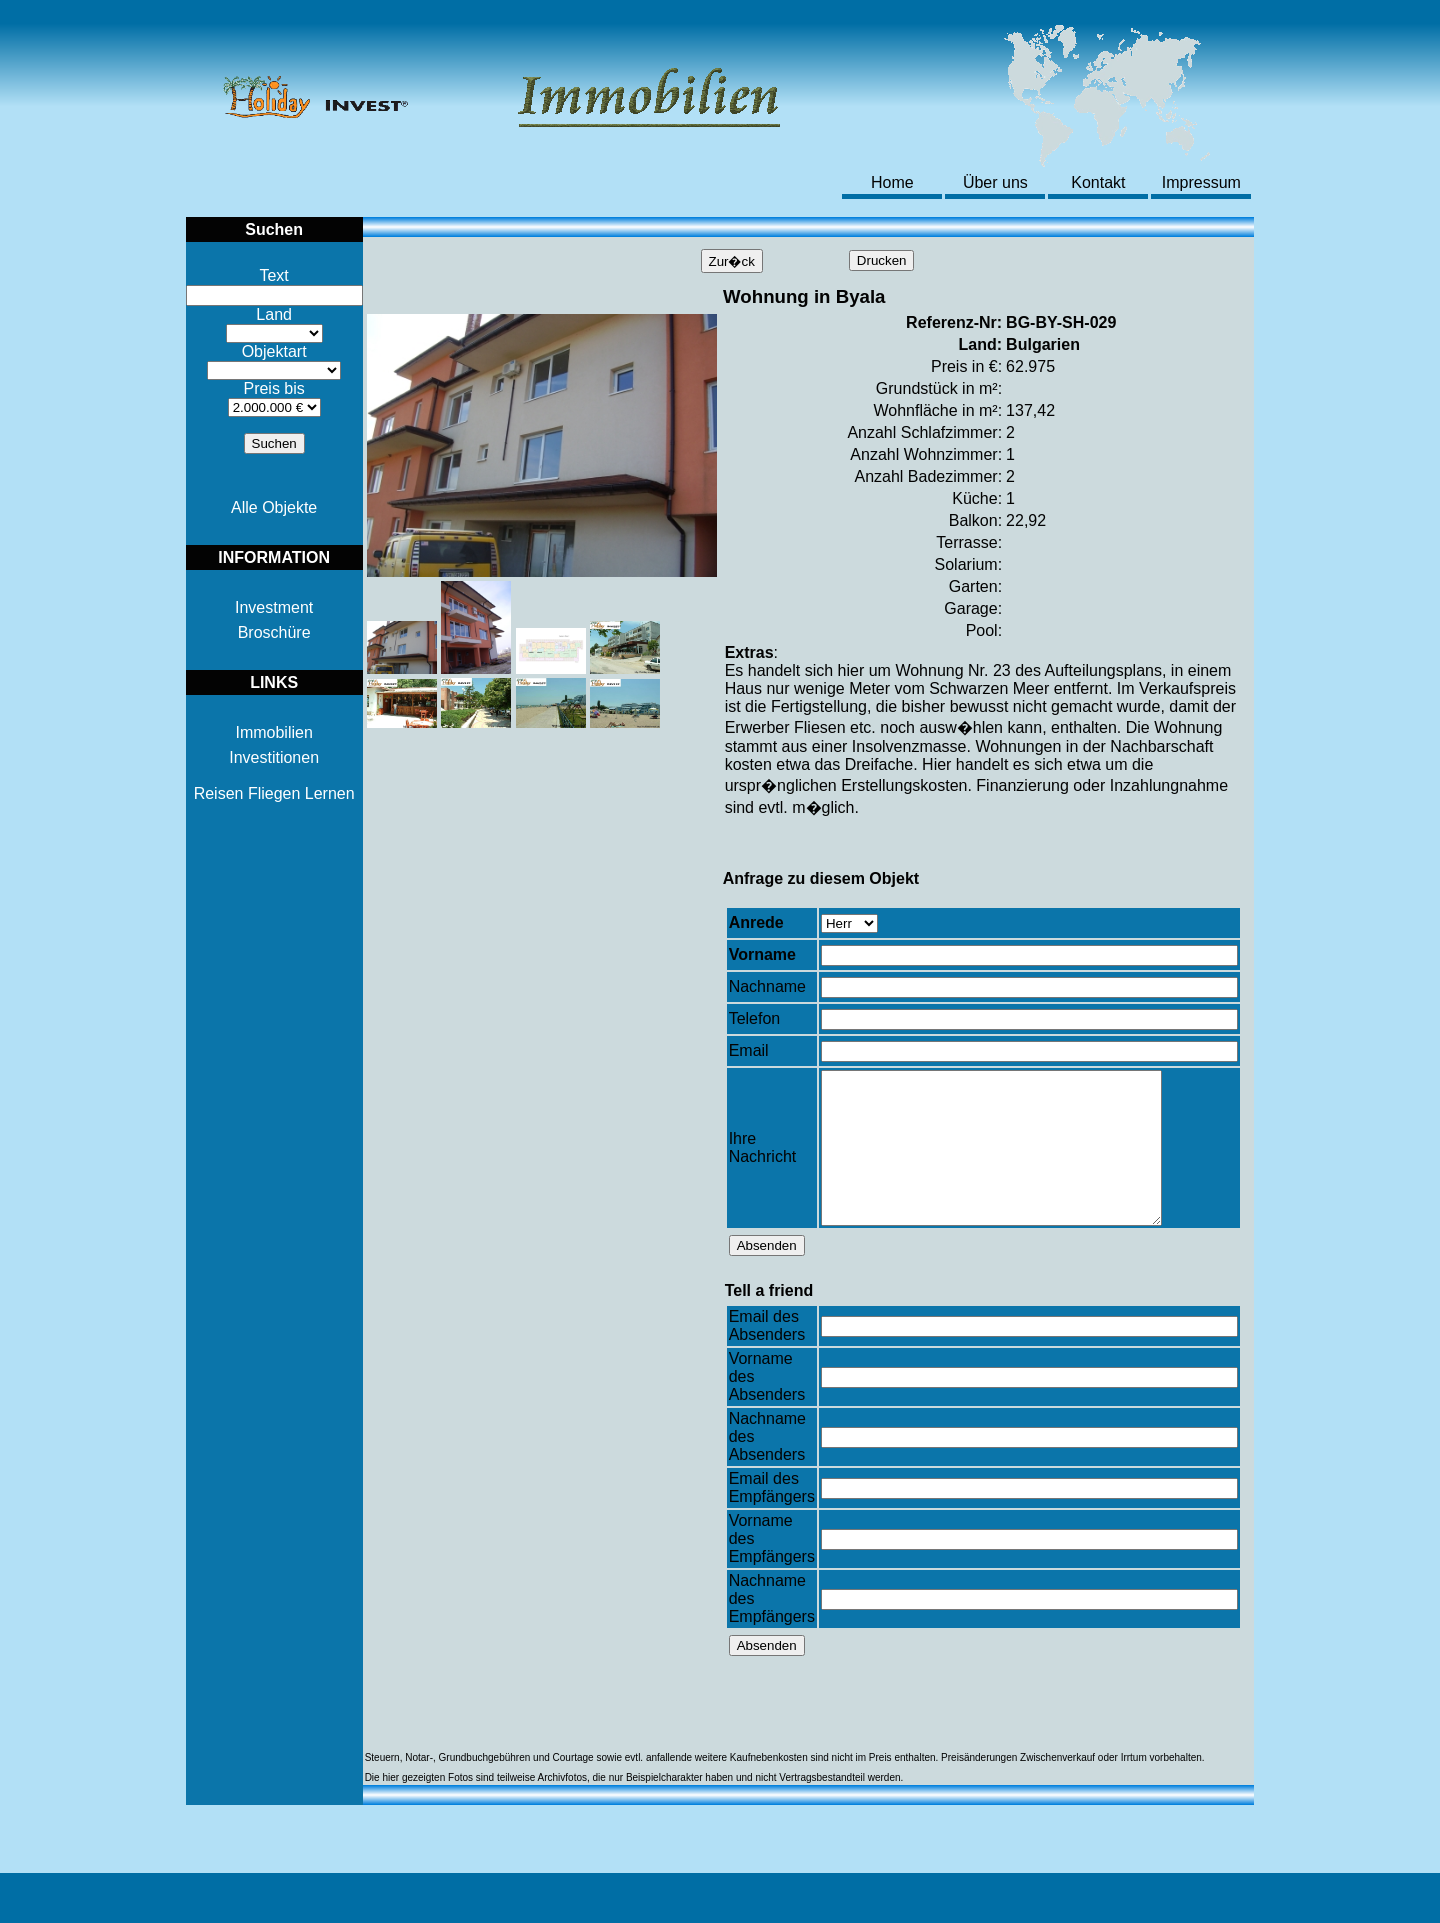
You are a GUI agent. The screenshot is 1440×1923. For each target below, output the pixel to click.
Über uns (995, 182)
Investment (274, 607)
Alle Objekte (274, 507)
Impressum (1201, 182)
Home (892, 182)
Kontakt (1098, 182)
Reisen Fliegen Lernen (274, 793)
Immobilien (273, 732)
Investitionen (274, 757)
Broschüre (274, 632)
